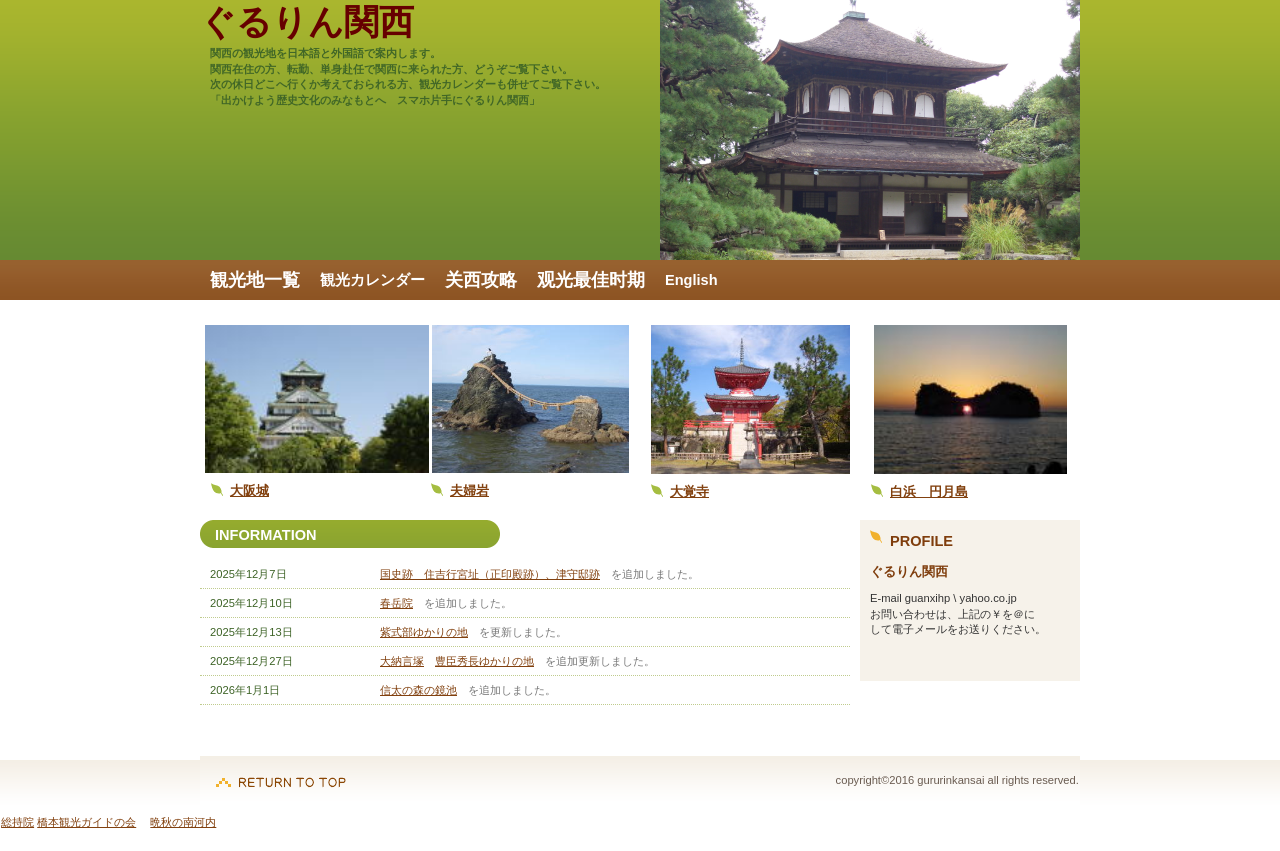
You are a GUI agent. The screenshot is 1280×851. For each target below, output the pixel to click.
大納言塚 (402, 661)
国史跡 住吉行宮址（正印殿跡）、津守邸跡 (490, 574)
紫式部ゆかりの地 (424, 632)
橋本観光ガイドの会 (86, 822)
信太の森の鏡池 (418, 690)
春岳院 (396, 603)
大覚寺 (689, 491)
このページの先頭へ (281, 772)
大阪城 (249, 490)
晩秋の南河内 (183, 822)
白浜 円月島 (929, 491)
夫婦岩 (469, 490)
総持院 (17, 822)
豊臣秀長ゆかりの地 (484, 661)
